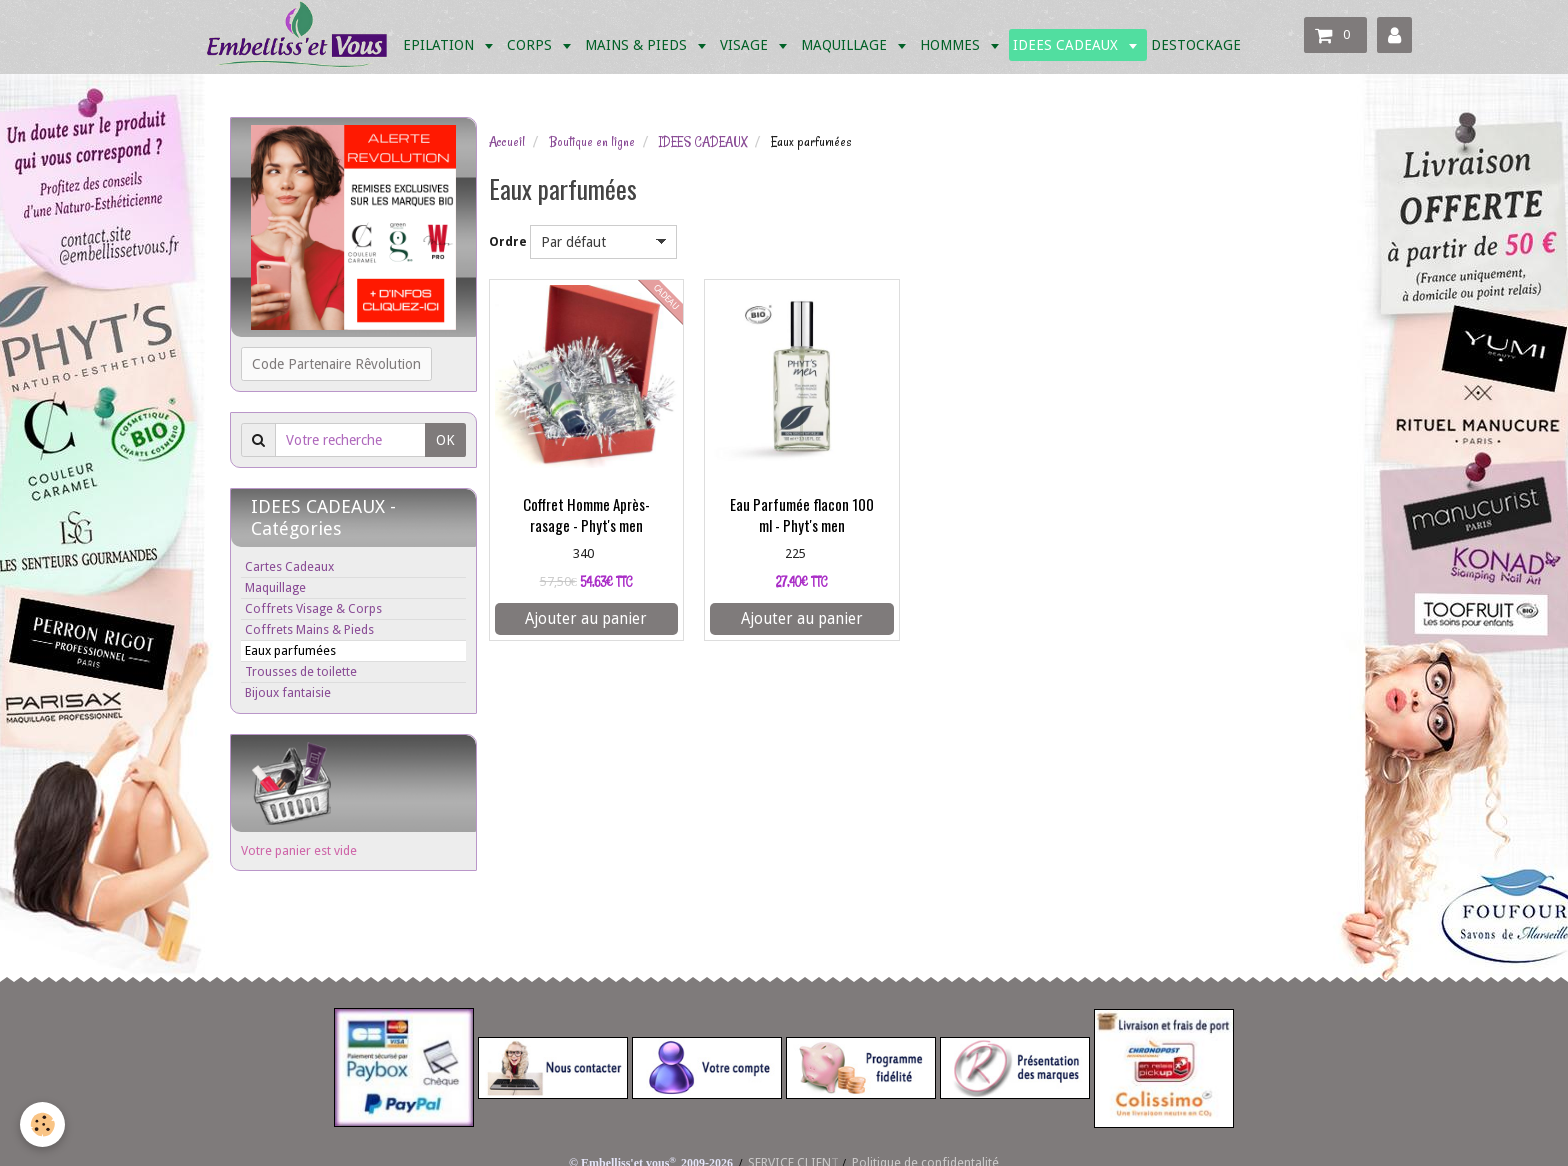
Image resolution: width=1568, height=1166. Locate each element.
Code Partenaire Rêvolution (336, 364)
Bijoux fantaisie (288, 692)
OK (445, 440)
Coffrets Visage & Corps (313, 608)
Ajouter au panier (586, 619)
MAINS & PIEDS (638, 45)
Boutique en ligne (592, 142)
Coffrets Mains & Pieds (309, 629)
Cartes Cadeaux (289, 566)
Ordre (508, 241)
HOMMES (952, 45)
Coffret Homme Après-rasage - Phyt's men (586, 515)
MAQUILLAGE (846, 45)
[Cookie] (42, 1124)
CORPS (531, 45)
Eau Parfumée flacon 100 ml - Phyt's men (802, 515)
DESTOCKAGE (1196, 45)
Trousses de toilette (301, 671)
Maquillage (275, 587)
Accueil (507, 142)
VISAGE (746, 45)
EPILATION (440, 45)
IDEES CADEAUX (1067, 45)
